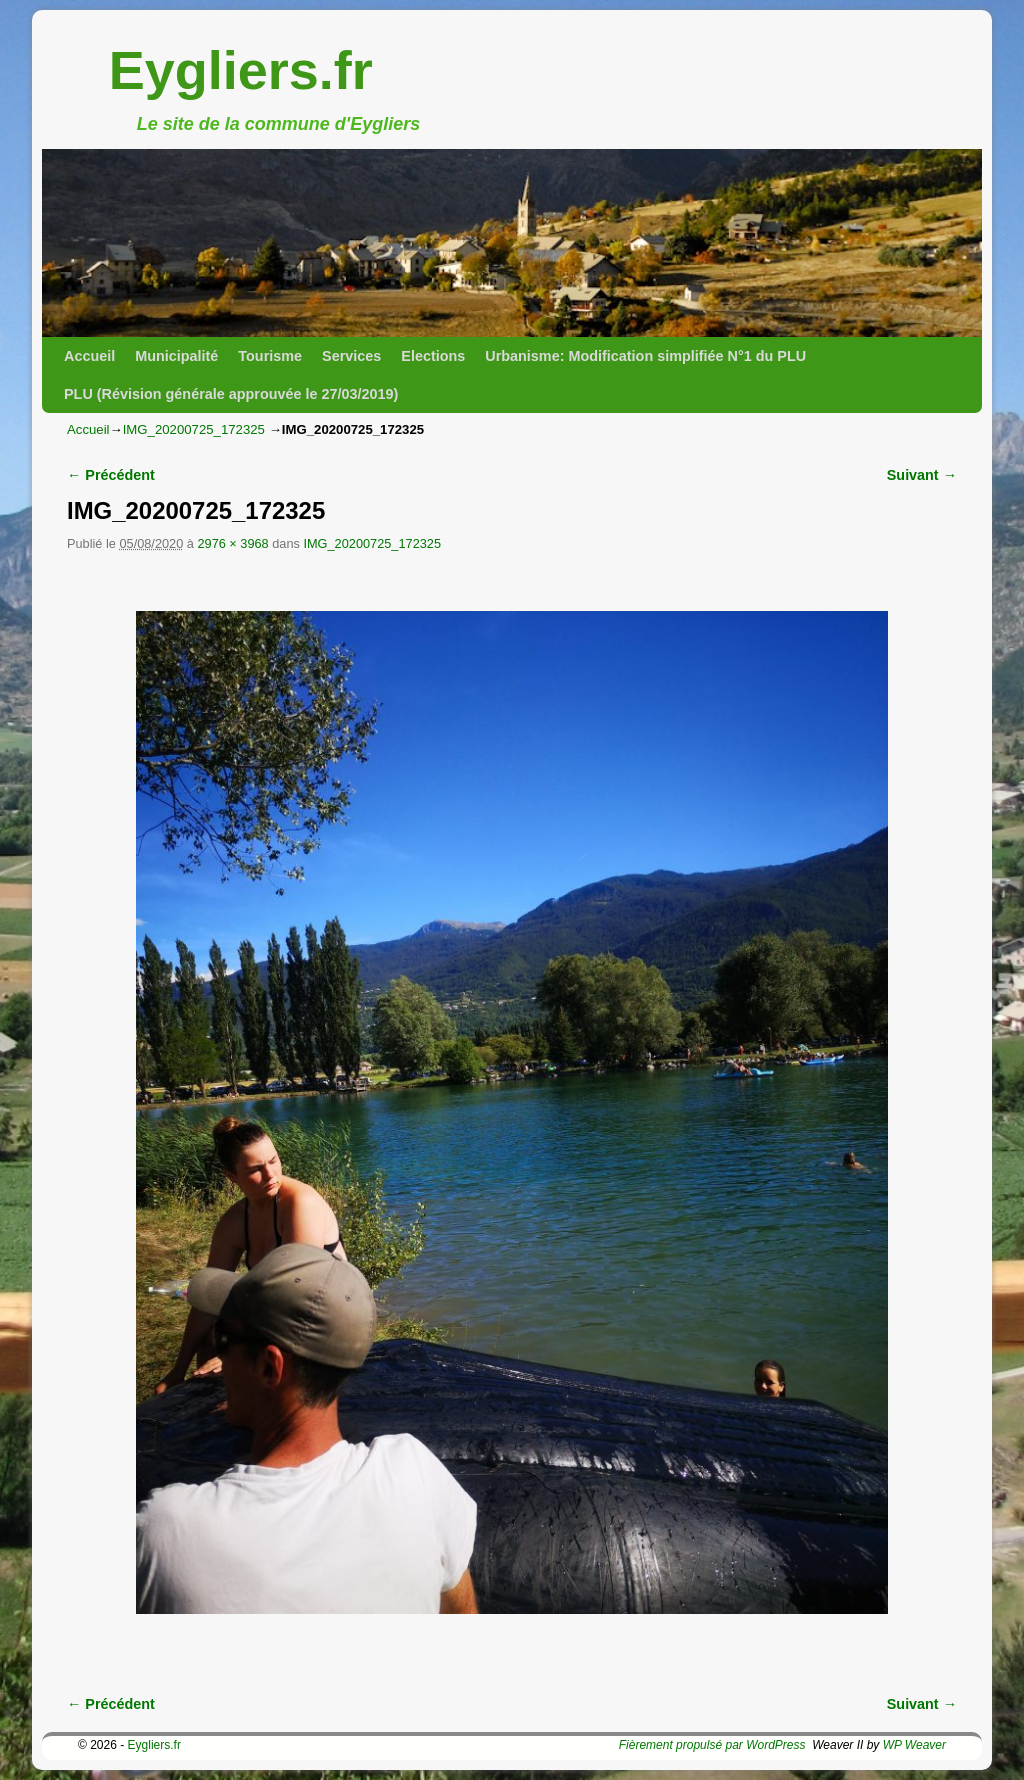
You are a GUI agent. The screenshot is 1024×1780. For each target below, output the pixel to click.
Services (351, 356)
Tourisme (270, 356)
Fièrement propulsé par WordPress (712, 1745)
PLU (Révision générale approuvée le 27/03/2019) (231, 394)
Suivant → (922, 475)
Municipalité (176, 356)
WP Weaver (914, 1745)
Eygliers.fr (241, 70)
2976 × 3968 (232, 543)
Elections (433, 356)
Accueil (89, 356)
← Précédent (111, 475)
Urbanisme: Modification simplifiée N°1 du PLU (645, 356)
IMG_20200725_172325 (194, 429)
